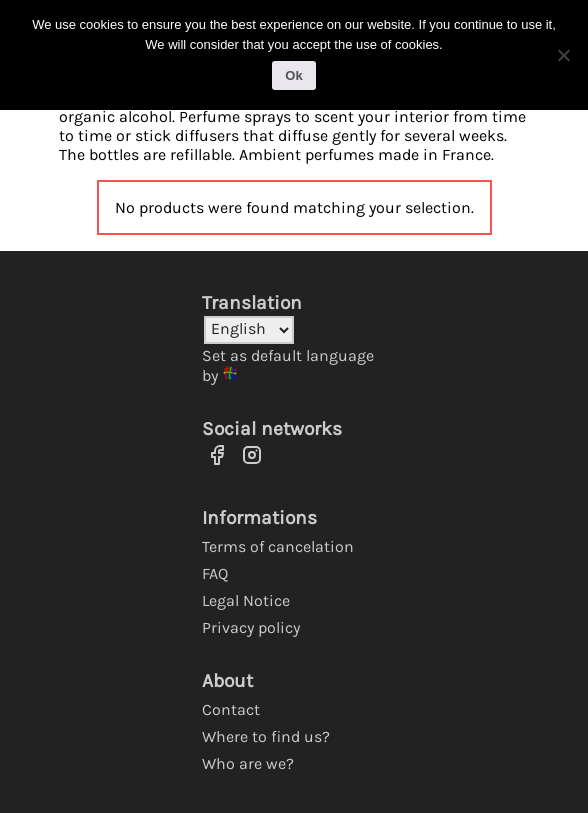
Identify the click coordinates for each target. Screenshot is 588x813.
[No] (563, 55)
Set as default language (288, 355)
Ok (293, 75)
